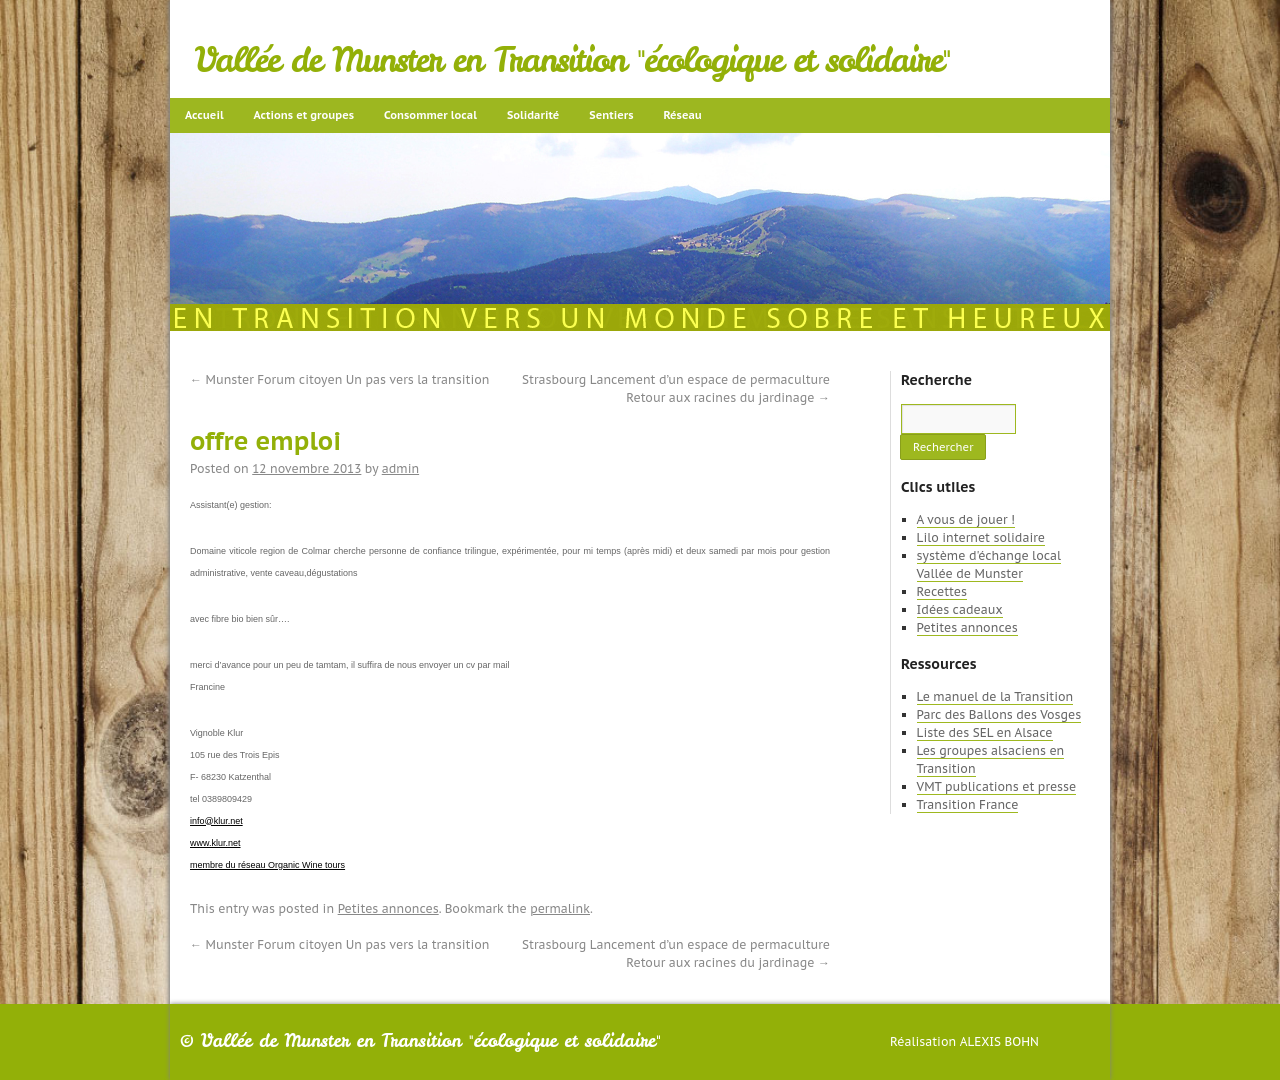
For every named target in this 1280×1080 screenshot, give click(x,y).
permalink (560, 908)
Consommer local (430, 115)
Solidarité (533, 115)
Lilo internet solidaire (981, 537)
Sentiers (611, 115)
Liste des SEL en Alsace (985, 732)
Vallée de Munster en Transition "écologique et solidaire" (572, 60)
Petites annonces (388, 908)
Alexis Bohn (999, 1041)
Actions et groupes (304, 115)
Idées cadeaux (960, 609)
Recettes (942, 591)
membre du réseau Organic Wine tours (267, 865)
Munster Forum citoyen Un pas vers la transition (340, 379)
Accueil (204, 115)
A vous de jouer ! (966, 519)
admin (400, 468)
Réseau (682, 115)
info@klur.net (216, 821)
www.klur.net (215, 843)
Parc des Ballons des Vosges (999, 714)
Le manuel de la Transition (995, 696)
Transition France (968, 804)
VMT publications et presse (997, 786)
